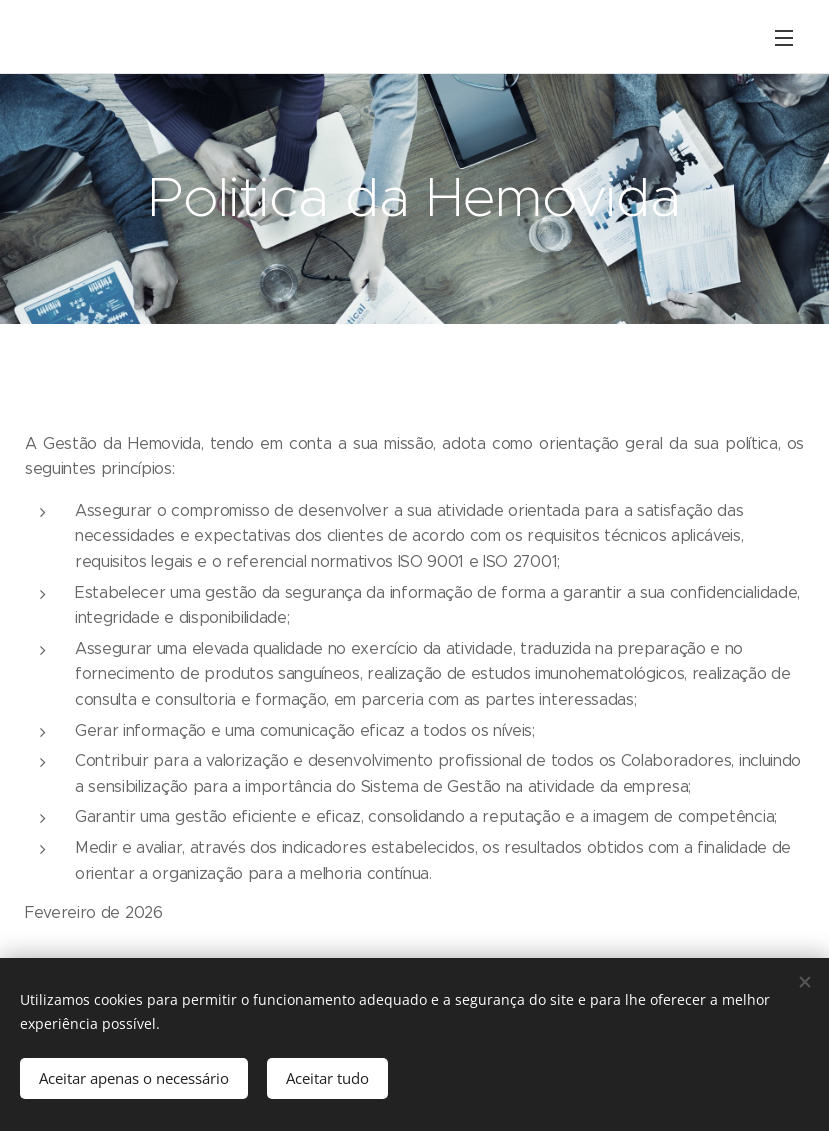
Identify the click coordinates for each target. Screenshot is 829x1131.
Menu (784, 38)
